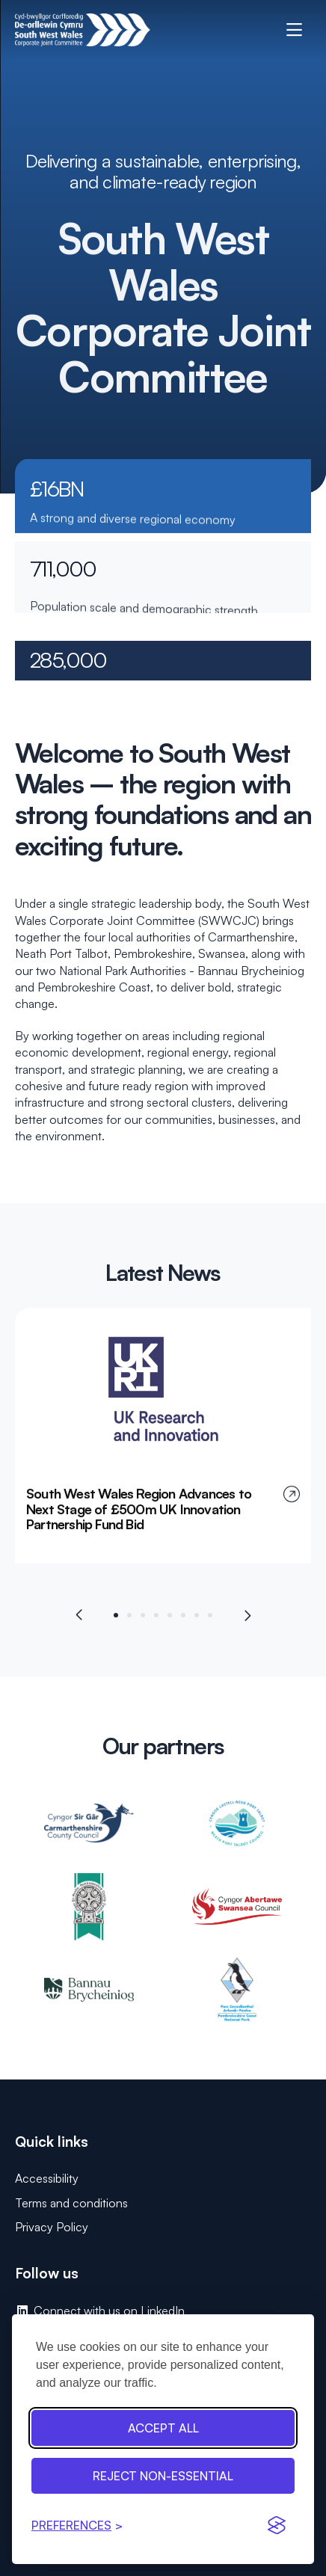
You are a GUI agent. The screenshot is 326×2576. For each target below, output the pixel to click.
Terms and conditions (71, 2202)
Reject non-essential (163, 2475)
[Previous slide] (80, 1622)
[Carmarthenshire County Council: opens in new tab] (89, 1830)
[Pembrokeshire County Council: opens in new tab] (89, 1913)
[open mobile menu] (294, 30)
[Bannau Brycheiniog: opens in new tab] (89, 1996)
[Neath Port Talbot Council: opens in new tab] (237, 1830)
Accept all (163, 2427)
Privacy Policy (51, 2226)
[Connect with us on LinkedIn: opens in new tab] (163, 2311)
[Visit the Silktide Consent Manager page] (277, 2525)
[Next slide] (247, 1622)
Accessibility (47, 2178)
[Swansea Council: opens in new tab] (237, 1913)
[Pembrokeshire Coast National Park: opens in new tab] (237, 1996)
